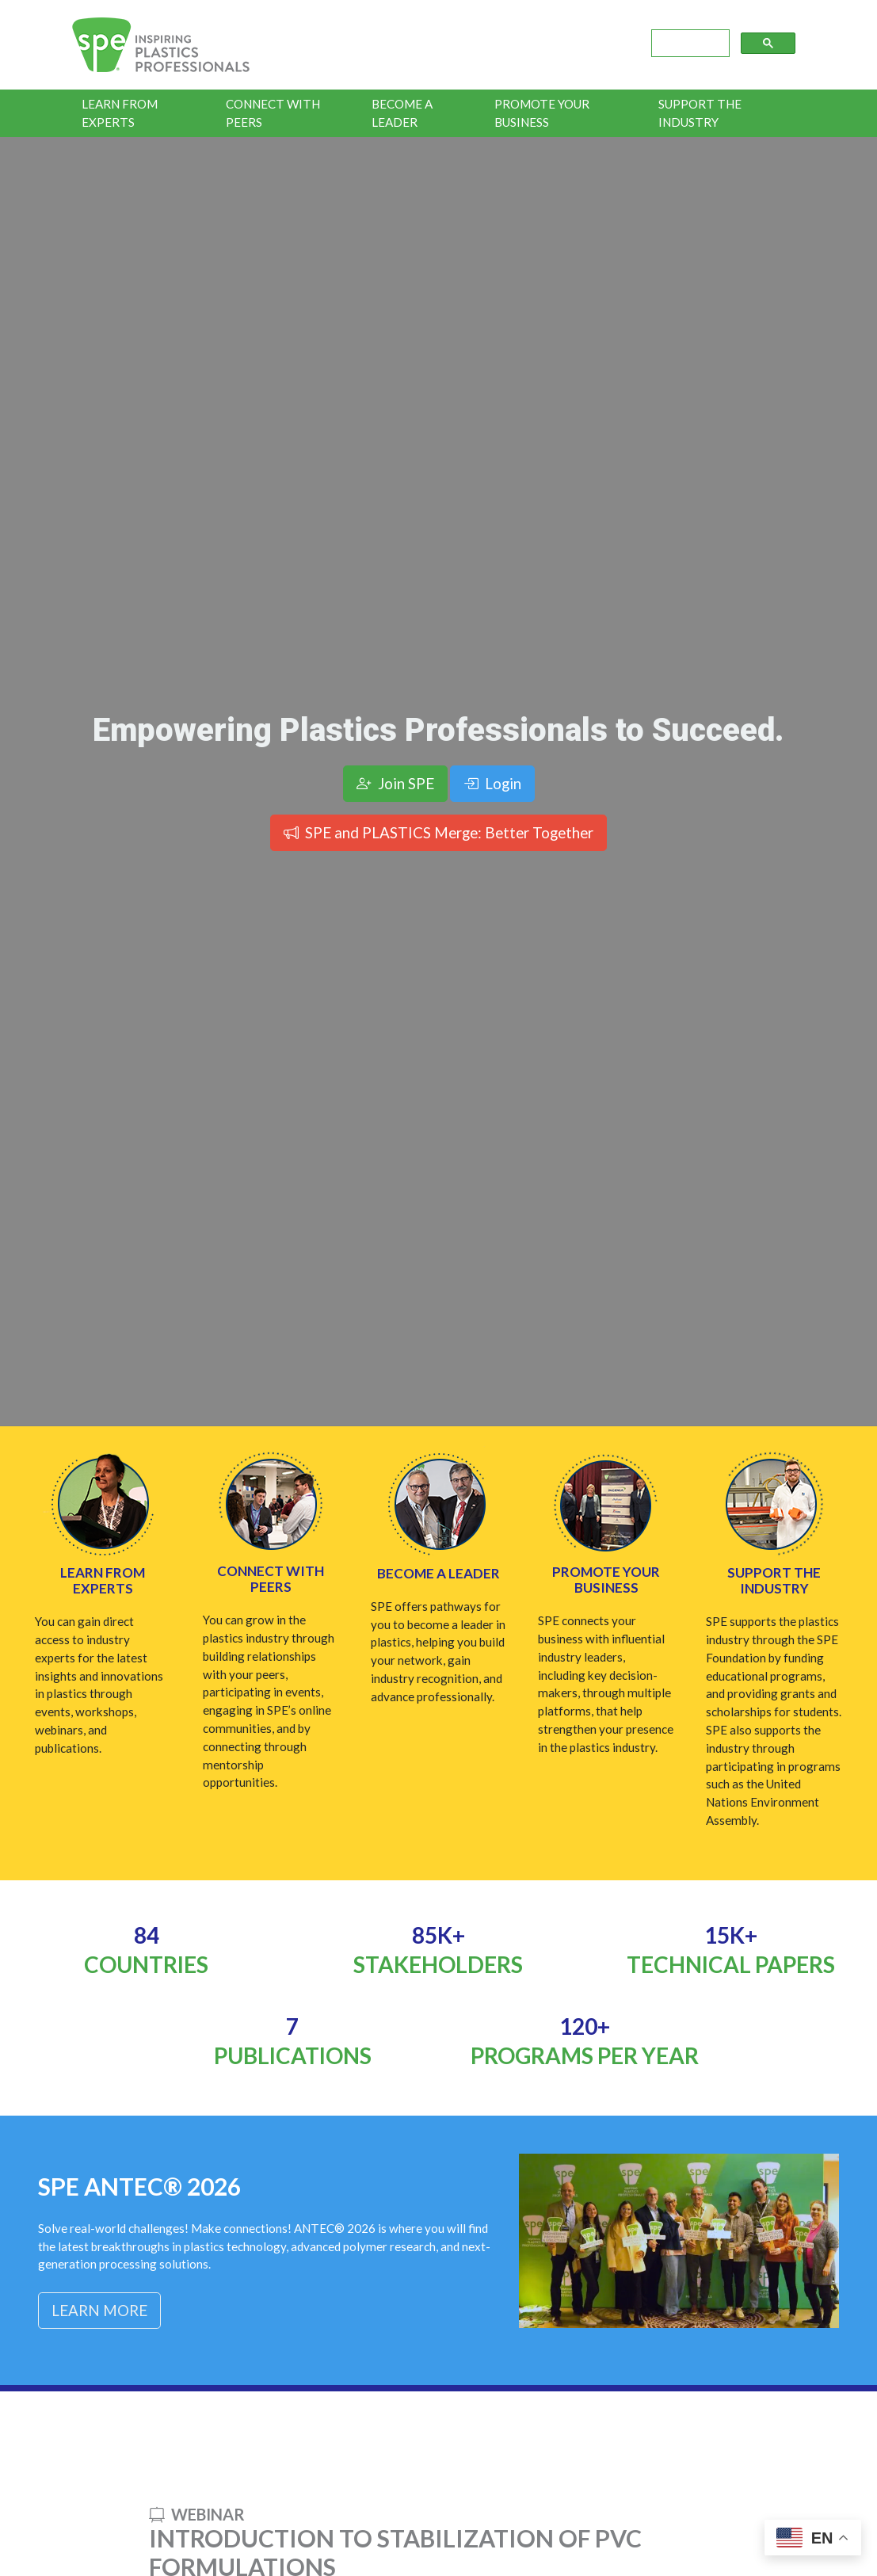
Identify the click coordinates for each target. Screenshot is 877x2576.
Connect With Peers (273, 113)
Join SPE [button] (395, 783)
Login (492, 783)
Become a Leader (402, 113)
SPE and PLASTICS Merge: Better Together (438, 832)
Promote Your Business (541, 113)
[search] (689, 43)
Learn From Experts (120, 113)
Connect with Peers (270, 1579)
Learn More (99, 2310)
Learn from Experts (102, 1580)
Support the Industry (700, 113)
